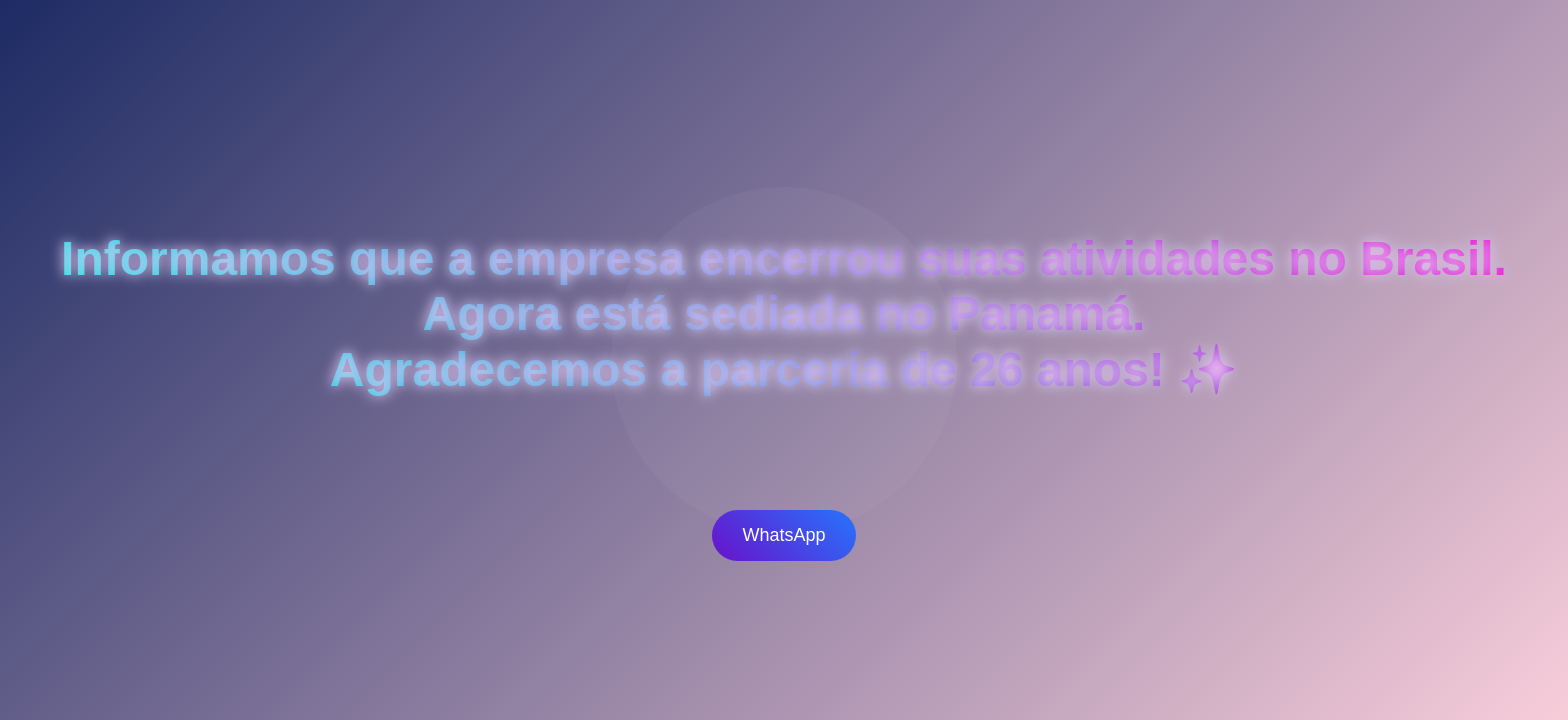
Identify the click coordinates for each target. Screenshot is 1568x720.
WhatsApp (783, 535)
